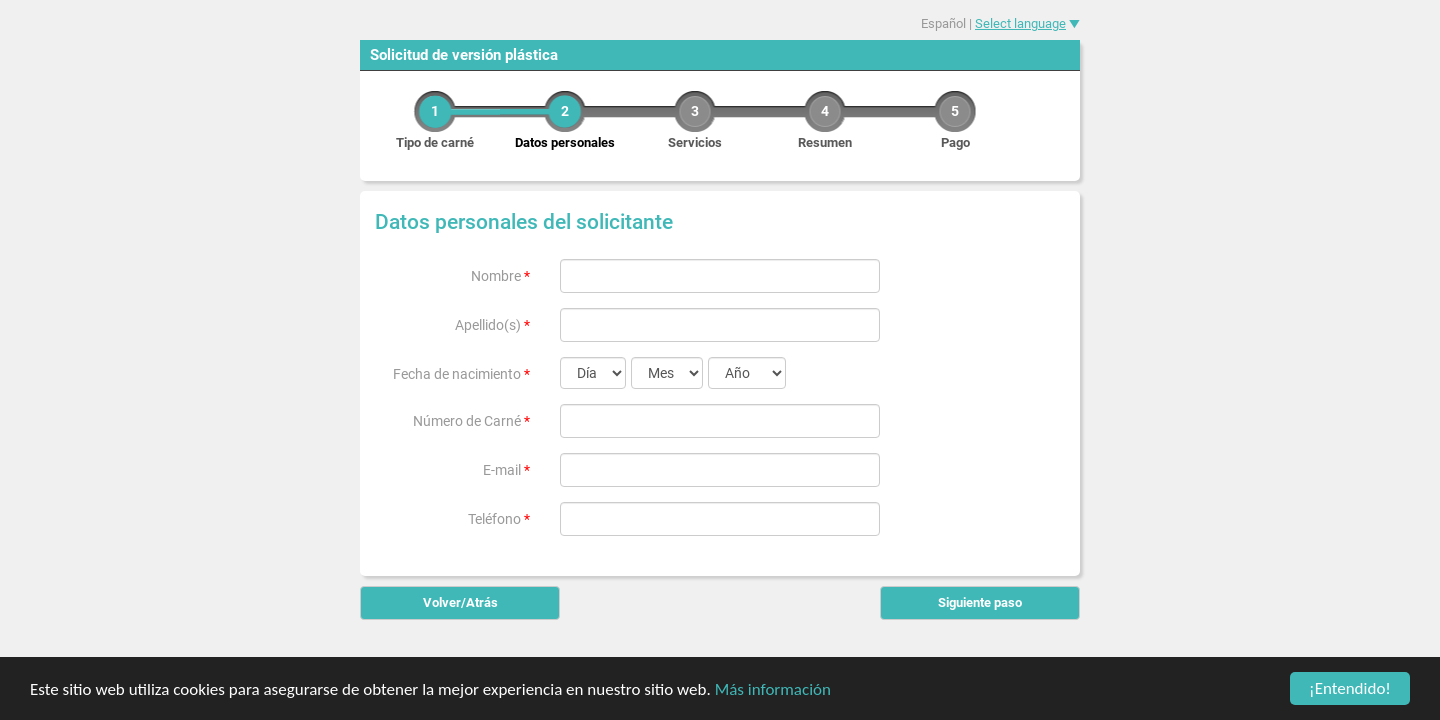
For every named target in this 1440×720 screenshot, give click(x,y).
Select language (1020, 23)
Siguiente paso (980, 602)
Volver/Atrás (460, 602)
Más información (773, 693)
